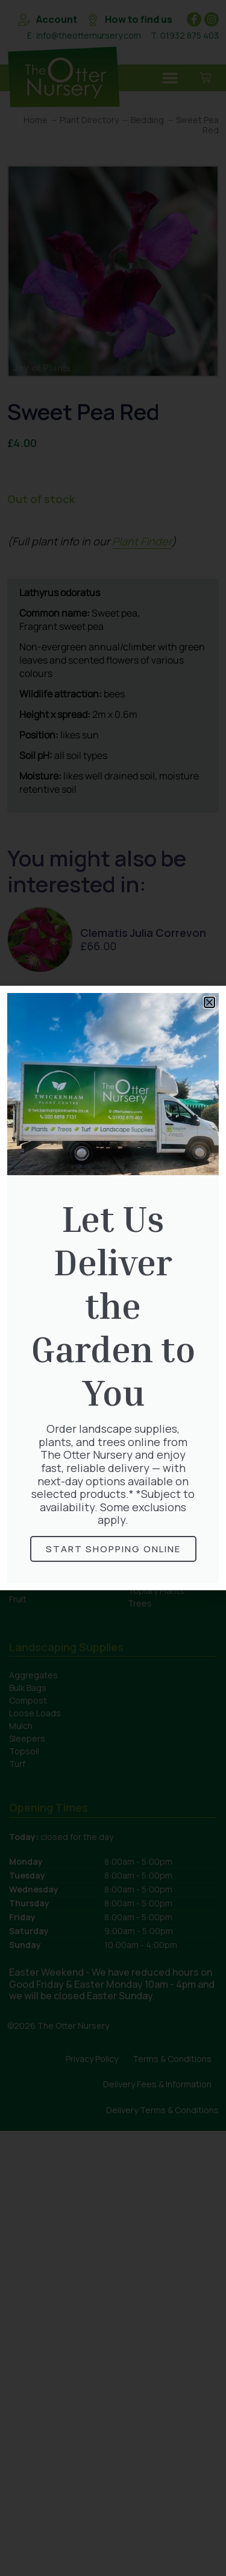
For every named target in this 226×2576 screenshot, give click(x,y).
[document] (113, 1288)
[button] (209, 1002)
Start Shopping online (113, 1549)
